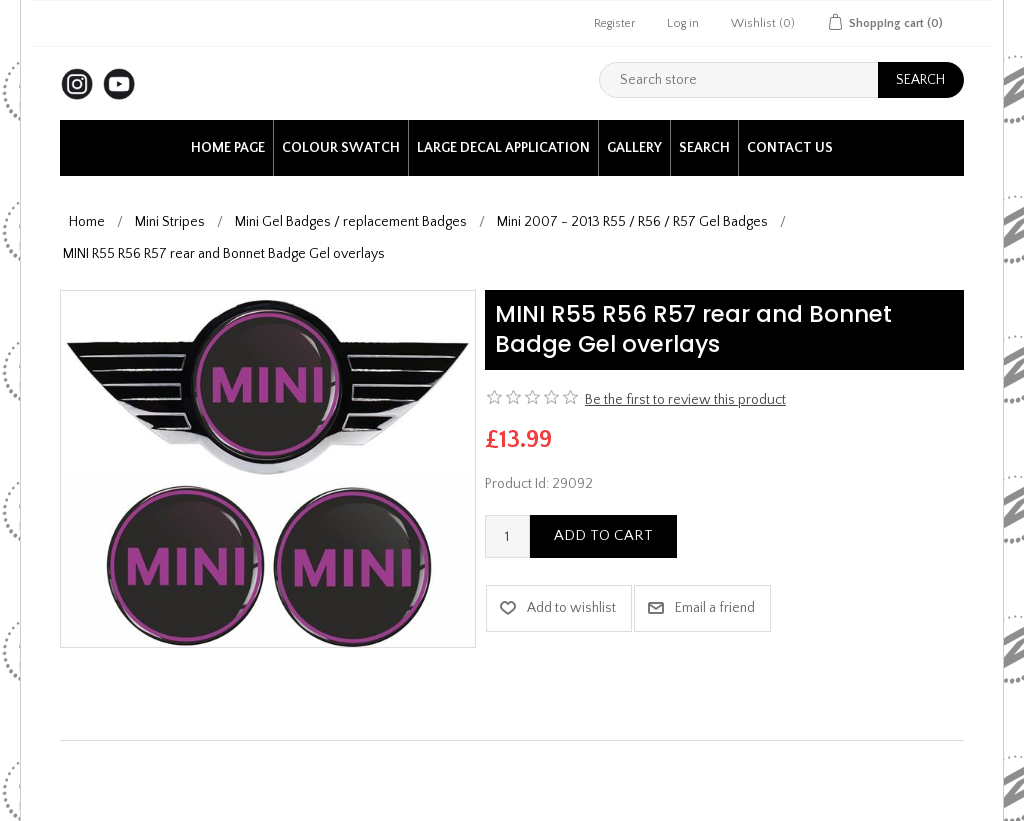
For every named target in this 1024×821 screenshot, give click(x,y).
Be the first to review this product (685, 400)
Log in (683, 23)
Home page (228, 148)
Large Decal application (503, 148)
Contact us (790, 148)
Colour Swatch (341, 148)
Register (614, 23)
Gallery (634, 148)
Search (704, 148)
